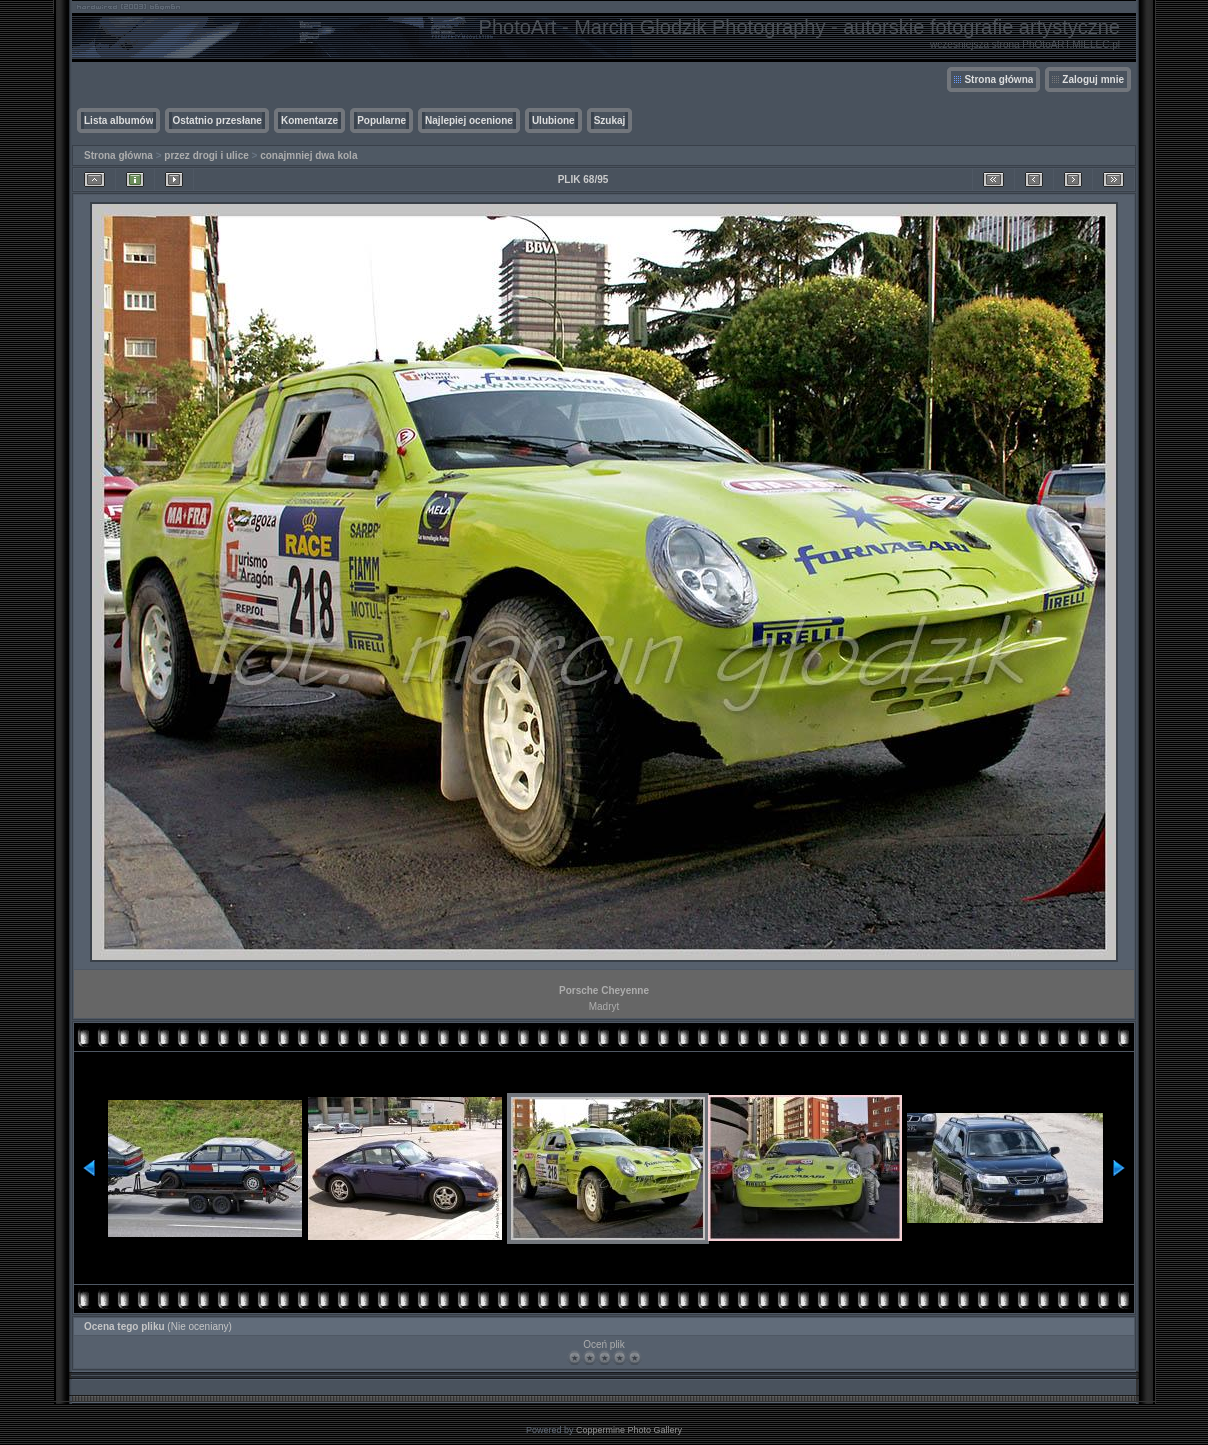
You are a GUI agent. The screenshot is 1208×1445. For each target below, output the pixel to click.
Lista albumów (118, 120)
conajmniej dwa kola (308, 155)
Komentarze (309, 120)
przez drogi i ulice (206, 155)
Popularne (381, 120)
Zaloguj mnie (1093, 79)
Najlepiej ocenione (469, 120)
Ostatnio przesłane (216, 120)
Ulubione (553, 120)
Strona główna (998, 79)
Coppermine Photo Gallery (629, 1430)
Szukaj (610, 120)
